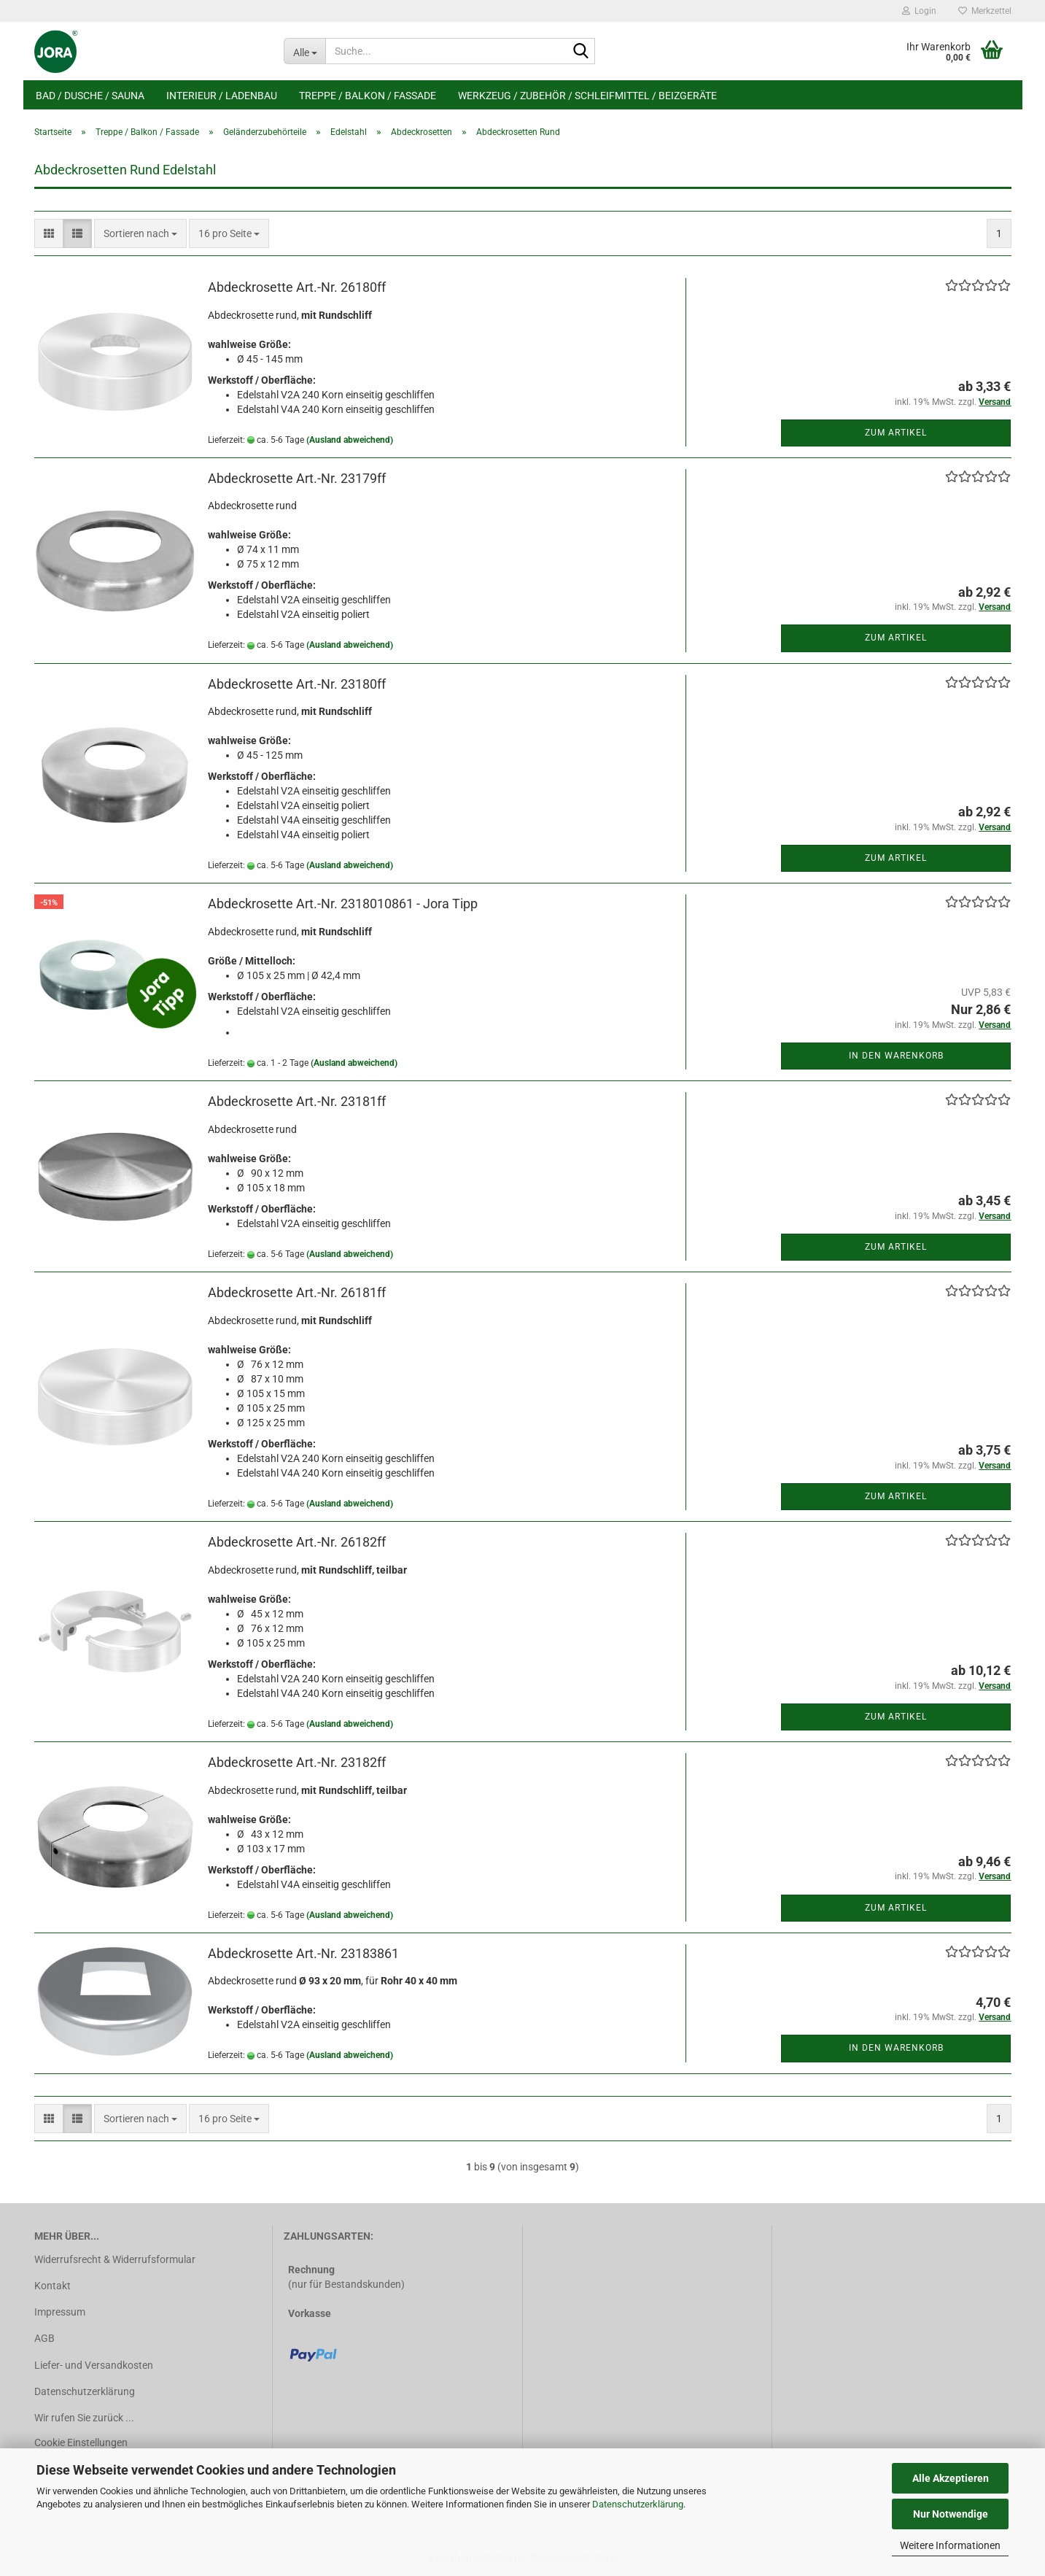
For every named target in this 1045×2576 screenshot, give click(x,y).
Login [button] (919, 11)
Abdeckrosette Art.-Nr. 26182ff (297, 1542)
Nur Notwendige (950, 2514)
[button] (48, 233)
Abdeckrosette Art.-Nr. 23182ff (297, 1762)
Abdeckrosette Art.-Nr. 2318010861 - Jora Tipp (343, 903)
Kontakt (52, 2285)
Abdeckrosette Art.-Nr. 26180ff (297, 287)
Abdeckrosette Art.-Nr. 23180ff (297, 684)
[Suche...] (304, 51)
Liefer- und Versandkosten (93, 2365)
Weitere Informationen (950, 2545)
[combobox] (140, 233)
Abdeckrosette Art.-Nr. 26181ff (297, 1292)
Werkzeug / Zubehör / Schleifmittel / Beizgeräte (587, 95)
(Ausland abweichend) (349, 440)
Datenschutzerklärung (637, 2504)
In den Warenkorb (896, 1056)
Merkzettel (984, 11)
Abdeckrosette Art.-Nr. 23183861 (303, 1953)
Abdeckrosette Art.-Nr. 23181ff (297, 1101)
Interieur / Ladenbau (221, 95)
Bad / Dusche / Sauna (90, 95)
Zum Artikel (896, 433)
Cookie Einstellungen (81, 2442)
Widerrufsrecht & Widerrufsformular (114, 2259)
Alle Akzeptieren (950, 2478)
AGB (44, 2338)
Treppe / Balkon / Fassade (367, 95)
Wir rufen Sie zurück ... (84, 2418)
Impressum (59, 2312)
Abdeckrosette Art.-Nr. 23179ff (297, 478)
